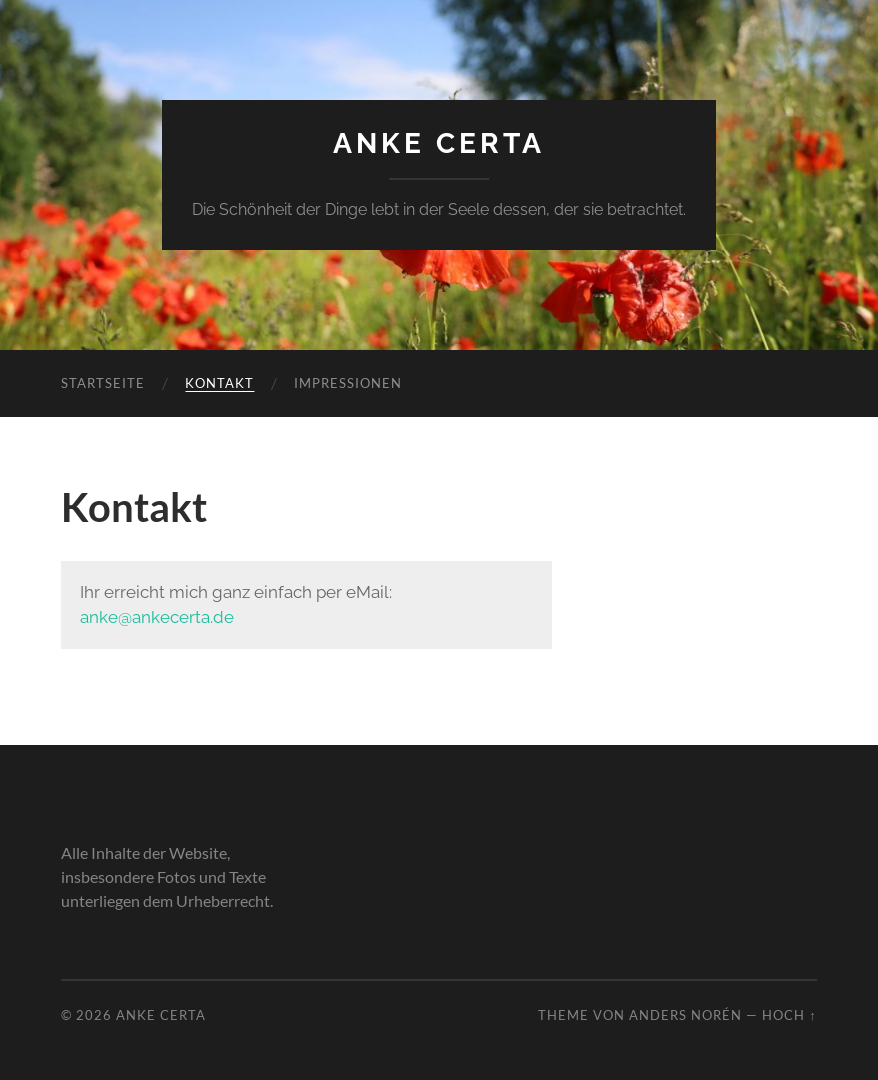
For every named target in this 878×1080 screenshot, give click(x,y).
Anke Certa (439, 143)
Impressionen (348, 383)
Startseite (103, 383)
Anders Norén (685, 1015)
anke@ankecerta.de (157, 617)
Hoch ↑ (789, 1015)
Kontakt (219, 383)
